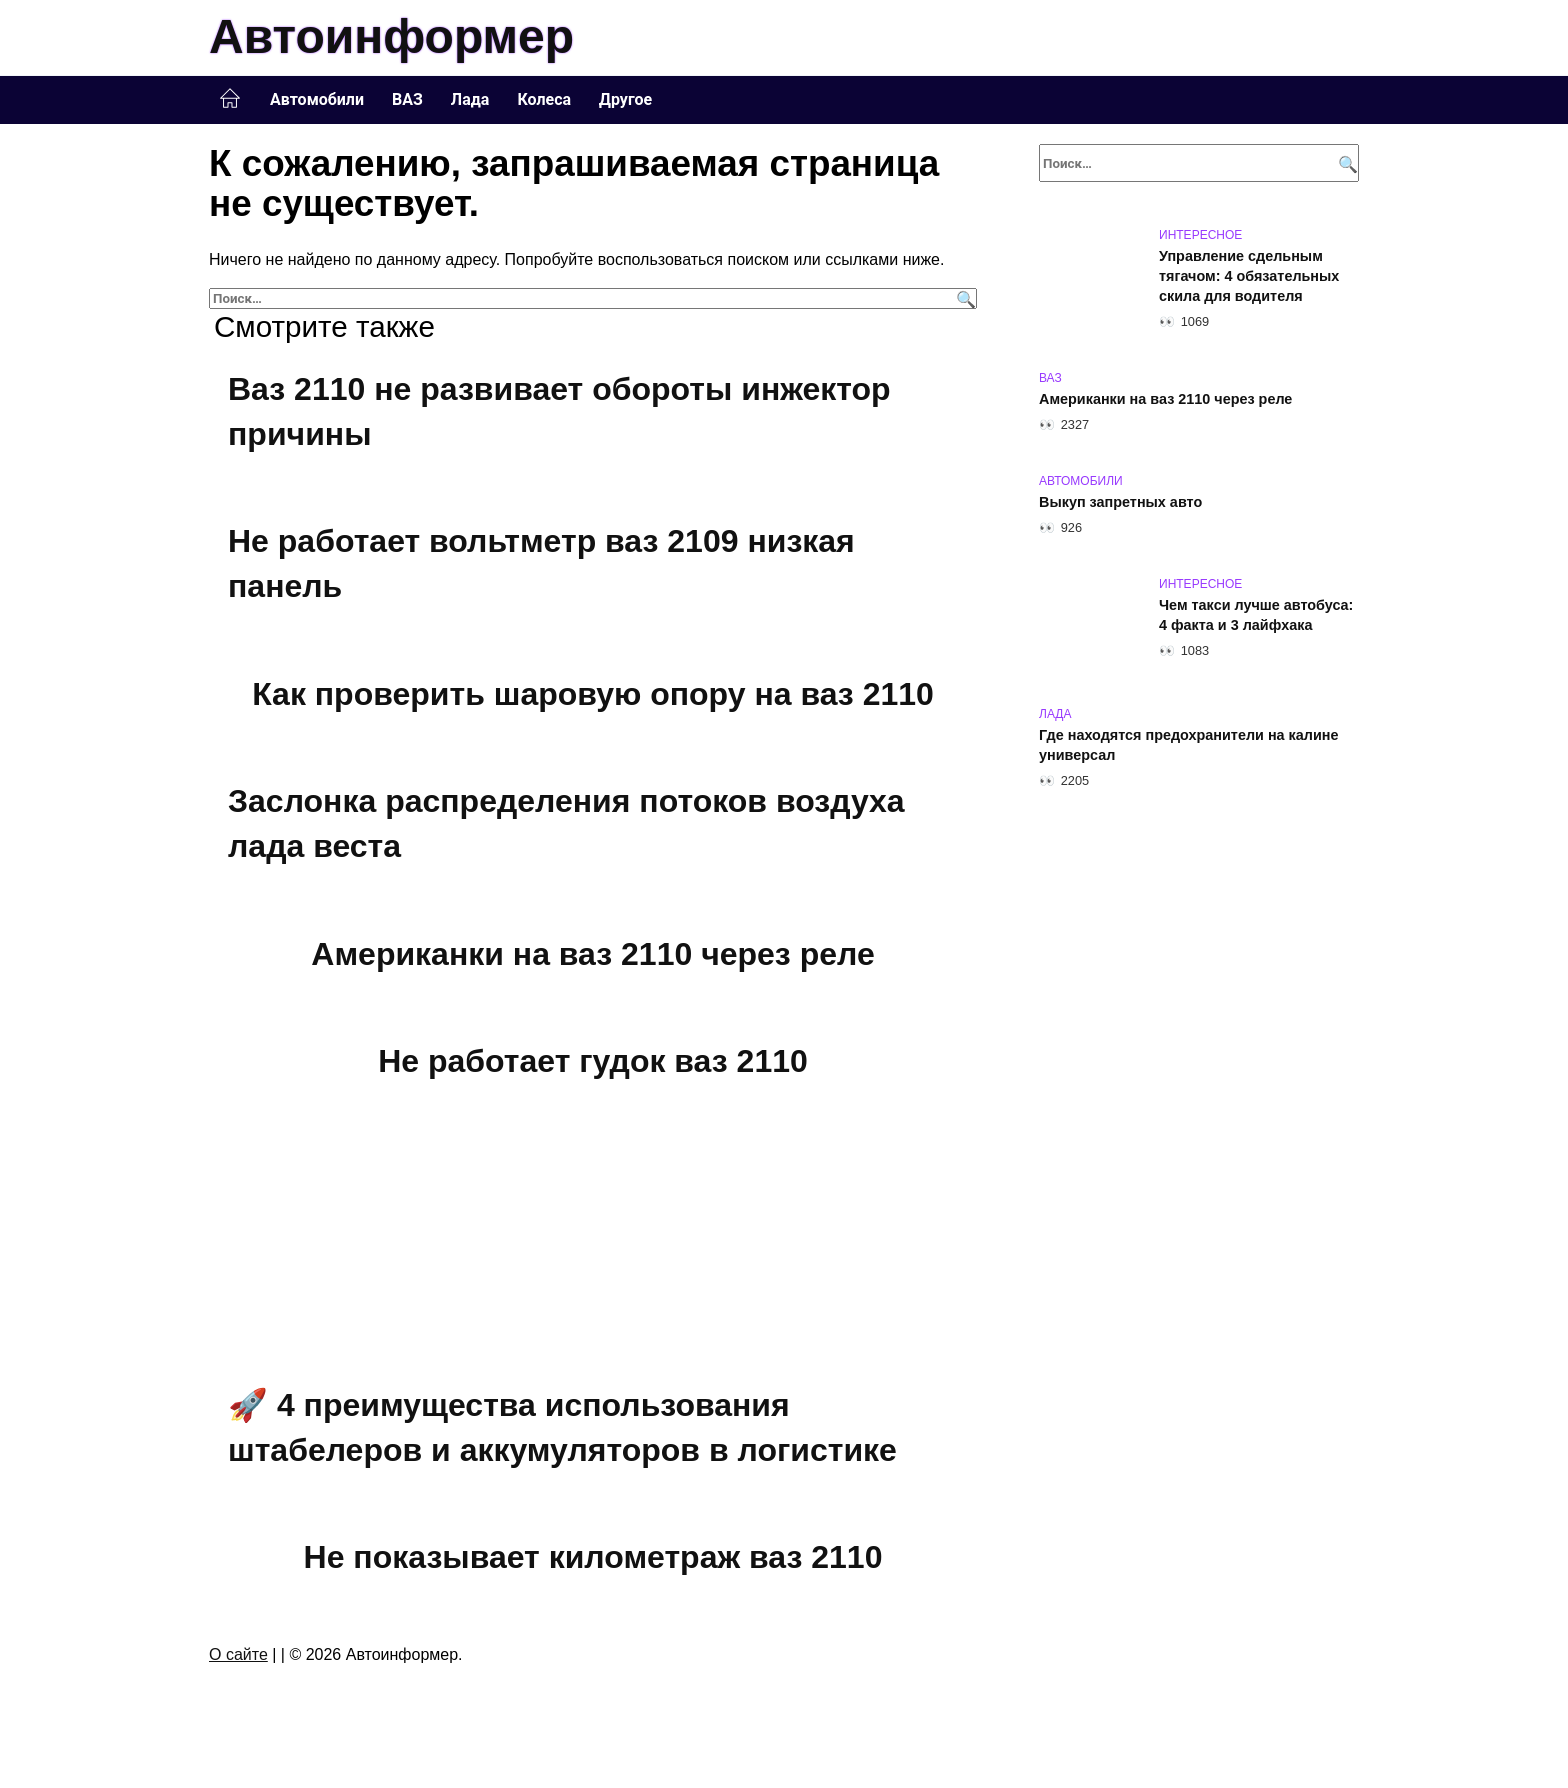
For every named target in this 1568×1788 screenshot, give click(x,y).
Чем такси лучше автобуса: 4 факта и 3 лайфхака (1256, 615)
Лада (470, 99)
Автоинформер (391, 36)
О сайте (238, 1654)
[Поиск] (963, 298)
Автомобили (317, 99)
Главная (230, 99)
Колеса (544, 99)
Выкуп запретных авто (1120, 502)
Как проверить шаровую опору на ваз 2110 (593, 694)
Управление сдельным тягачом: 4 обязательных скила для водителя (1249, 276)
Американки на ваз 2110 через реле (592, 954)
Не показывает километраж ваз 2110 (593, 1557)
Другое (625, 99)
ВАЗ (407, 99)
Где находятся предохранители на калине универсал (1188, 745)
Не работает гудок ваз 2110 (593, 1061)
